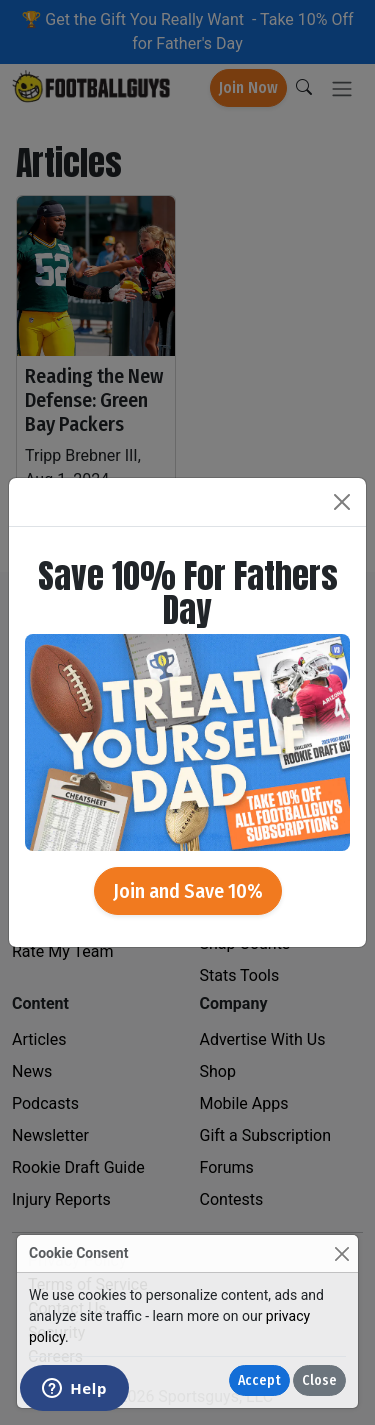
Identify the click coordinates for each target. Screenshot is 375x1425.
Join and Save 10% (188, 891)
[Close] (341, 1253)
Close (319, 1380)
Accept (259, 1380)
